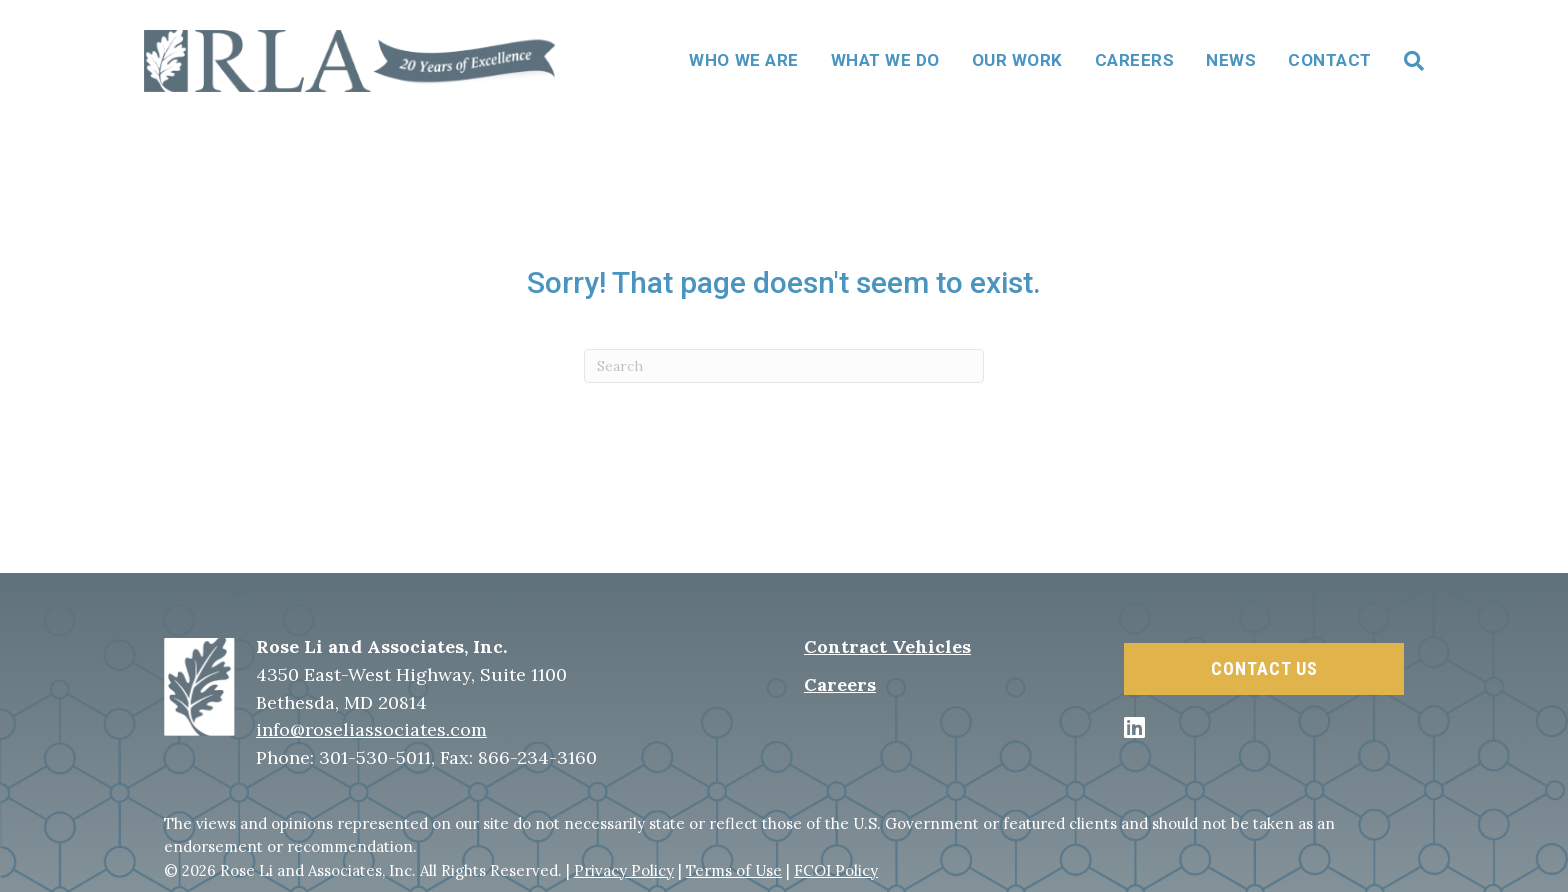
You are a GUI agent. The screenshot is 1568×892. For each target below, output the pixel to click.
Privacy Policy (624, 870)
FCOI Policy (836, 870)
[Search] (1406, 61)
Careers (1135, 60)
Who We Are (743, 60)
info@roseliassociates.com (371, 729)
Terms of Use (734, 870)
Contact (1330, 60)
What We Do (885, 60)
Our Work (1017, 60)
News (1231, 60)
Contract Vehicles (887, 646)
